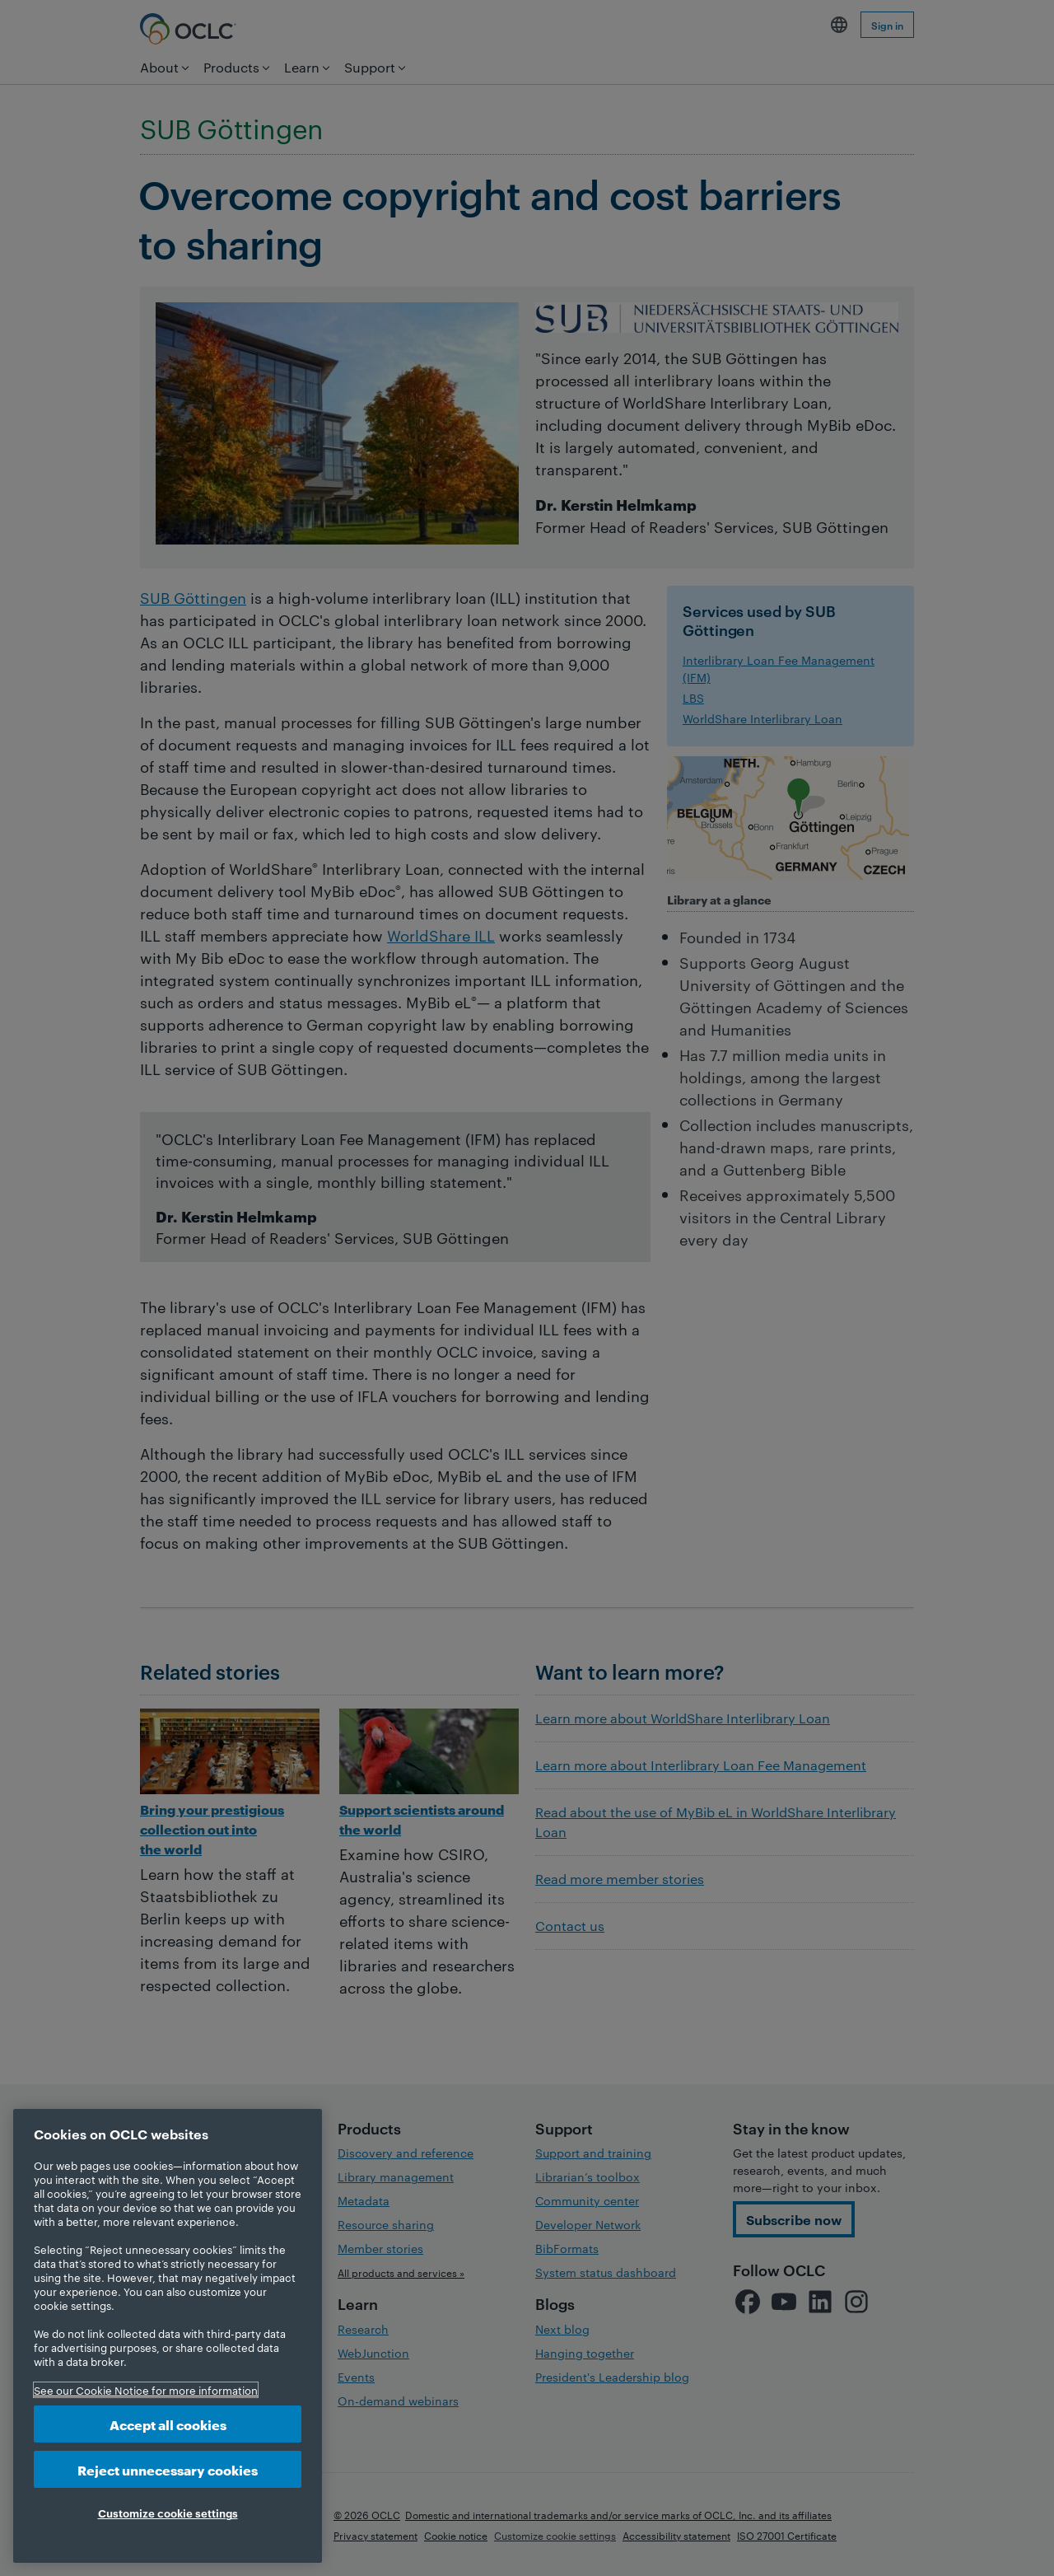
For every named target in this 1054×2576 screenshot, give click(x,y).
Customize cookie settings (168, 2512)
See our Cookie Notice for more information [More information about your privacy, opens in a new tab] (146, 2389)
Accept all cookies (168, 2424)
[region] (167, 2336)
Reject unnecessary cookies (167, 2469)
